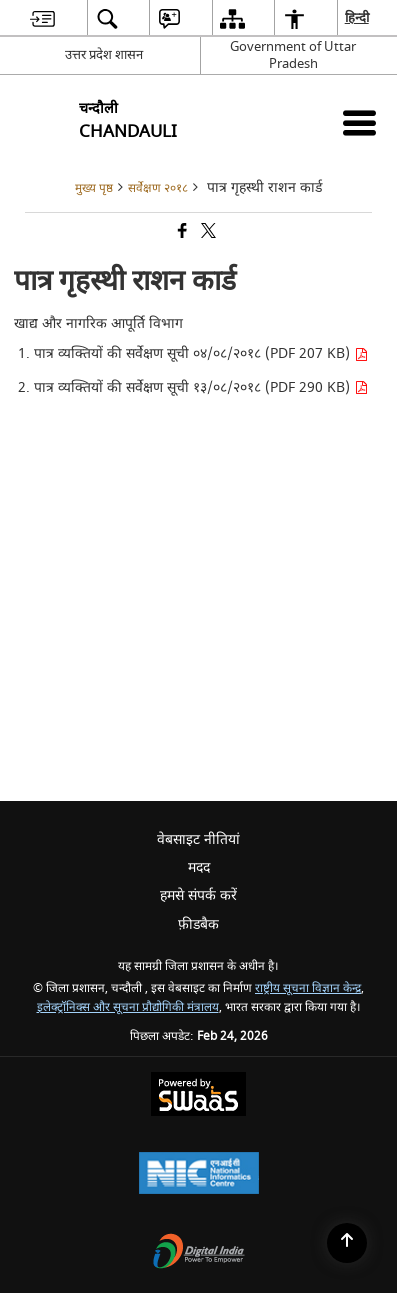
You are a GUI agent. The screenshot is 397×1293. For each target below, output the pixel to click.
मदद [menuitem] (199, 867)
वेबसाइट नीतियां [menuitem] (198, 839)
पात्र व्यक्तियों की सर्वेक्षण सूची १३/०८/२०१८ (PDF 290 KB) (201, 387)
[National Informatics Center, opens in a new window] (199, 1175)
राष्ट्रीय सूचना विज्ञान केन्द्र (308, 988)
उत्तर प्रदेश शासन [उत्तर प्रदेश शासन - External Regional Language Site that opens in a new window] (104, 54)
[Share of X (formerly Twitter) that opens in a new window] (207, 232)
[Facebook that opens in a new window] (181, 232)
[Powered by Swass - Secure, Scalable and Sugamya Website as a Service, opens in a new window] (198, 1096)
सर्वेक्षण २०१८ (158, 188)
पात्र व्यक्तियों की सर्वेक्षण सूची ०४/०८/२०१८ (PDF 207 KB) (201, 353)
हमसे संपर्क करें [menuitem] (198, 895)
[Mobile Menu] (359, 122)
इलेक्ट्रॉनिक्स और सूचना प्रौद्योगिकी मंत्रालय (128, 1007)
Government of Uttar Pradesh (293, 55)
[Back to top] (347, 1243)
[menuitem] (42, 18)
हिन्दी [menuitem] (358, 17)
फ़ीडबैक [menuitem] (198, 924)
